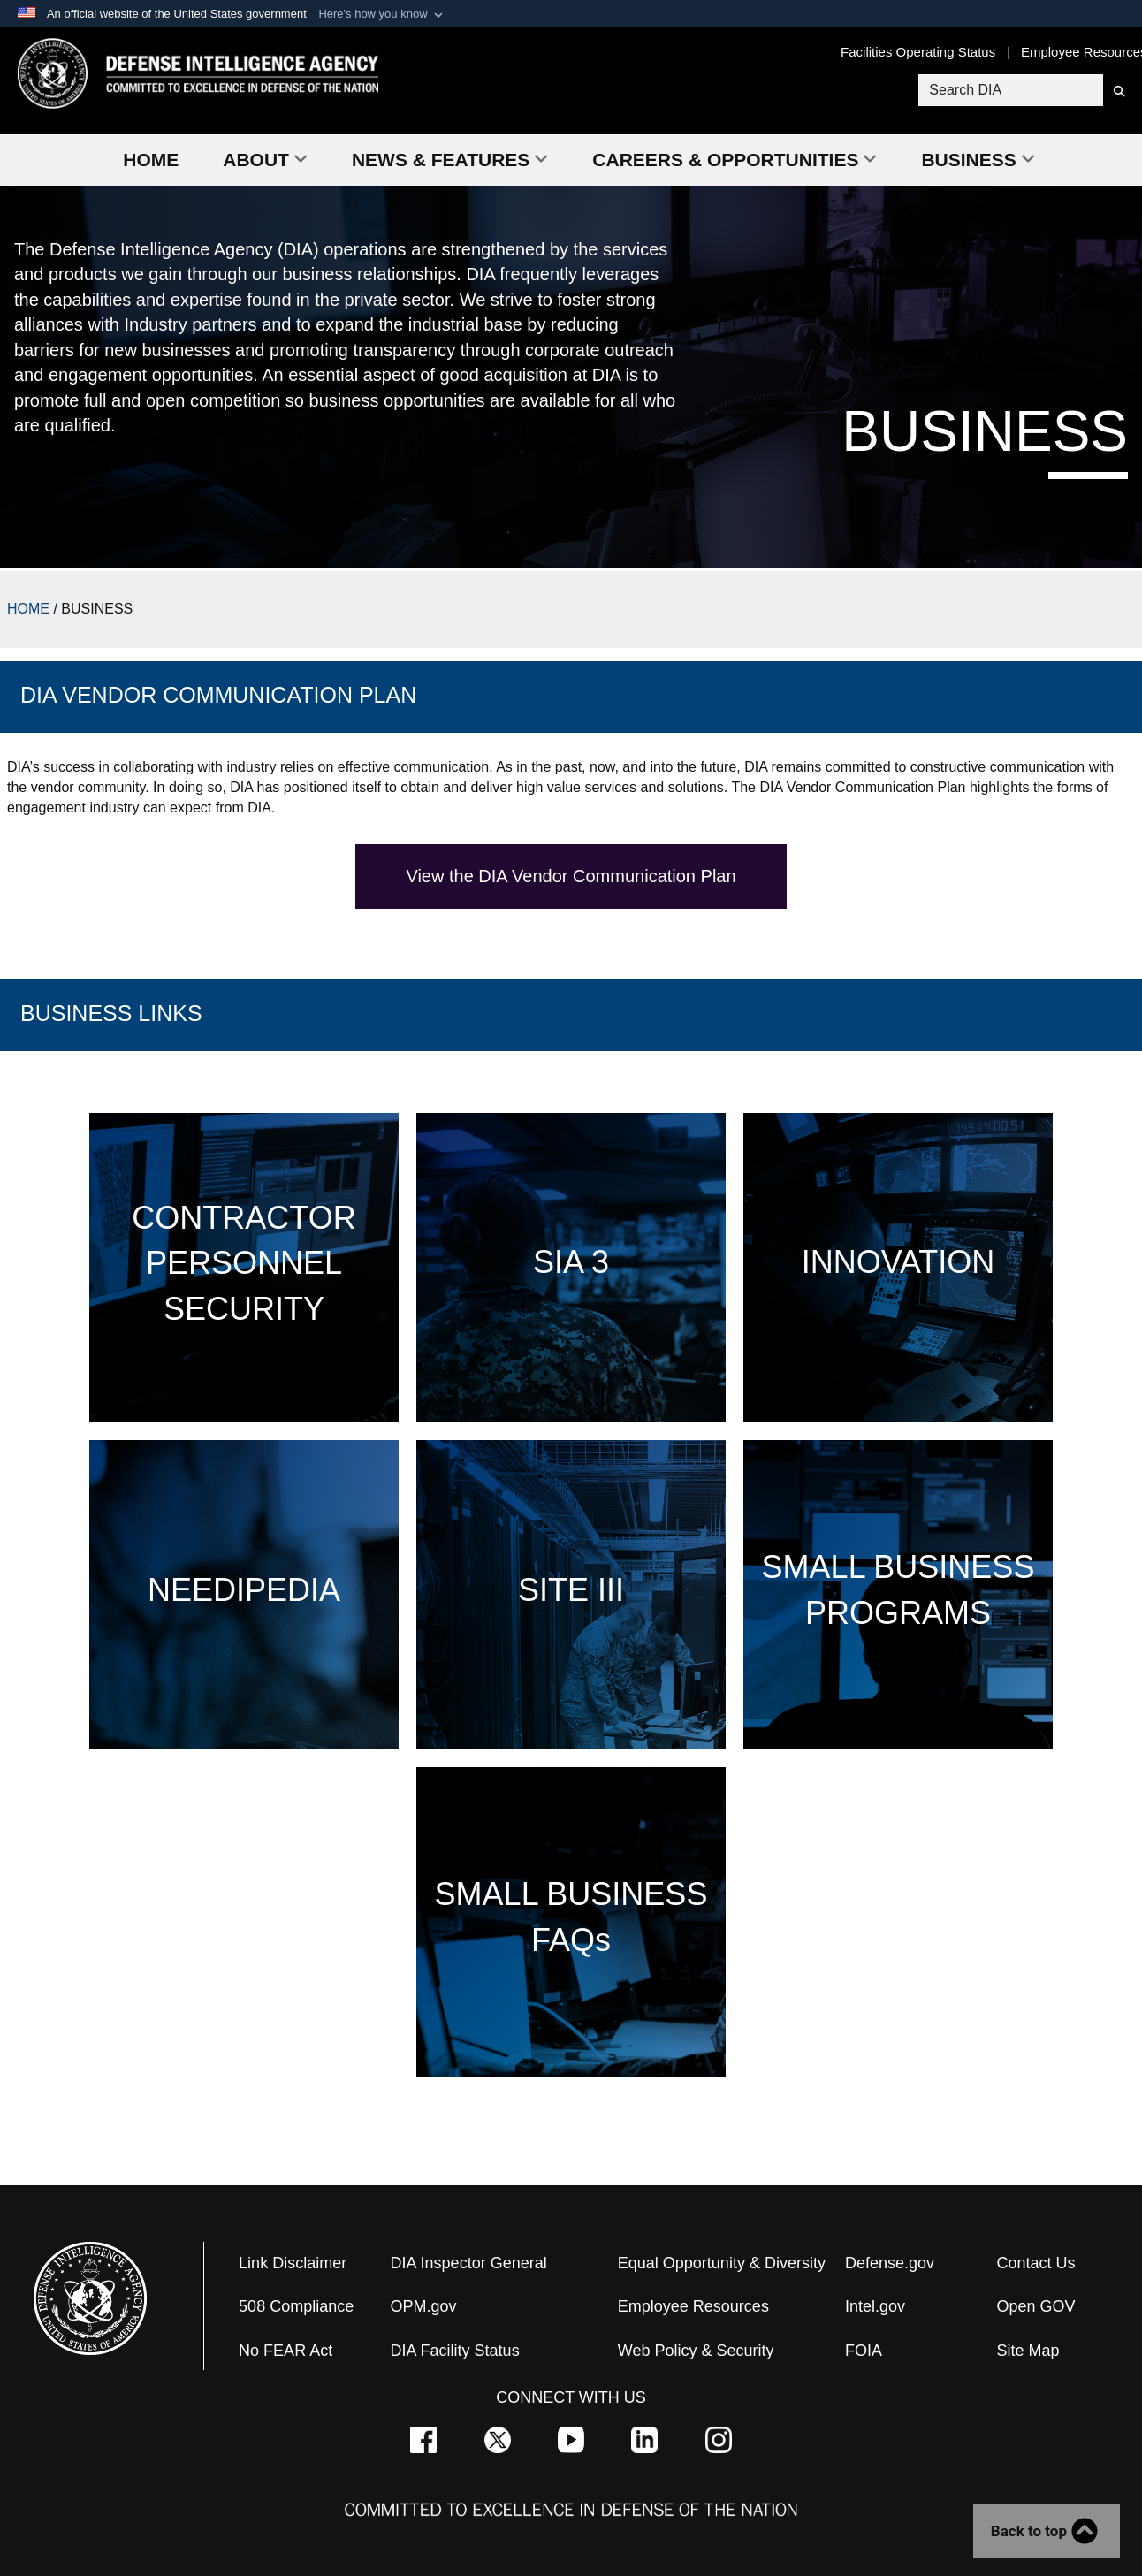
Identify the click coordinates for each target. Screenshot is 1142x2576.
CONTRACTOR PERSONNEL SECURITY (243, 1262)
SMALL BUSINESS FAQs (571, 1916)
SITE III (571, 1590)
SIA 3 (571, 1263)
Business (977, 159)
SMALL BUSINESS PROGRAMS (898, 1589)
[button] (382, 14)
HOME (28, 608)
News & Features (450, 159)
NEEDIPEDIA (244, 1590)
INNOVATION (898, 1263)
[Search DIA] (1013, 90)
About (265, 159)
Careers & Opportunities (734, 159)
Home (151, 159)
